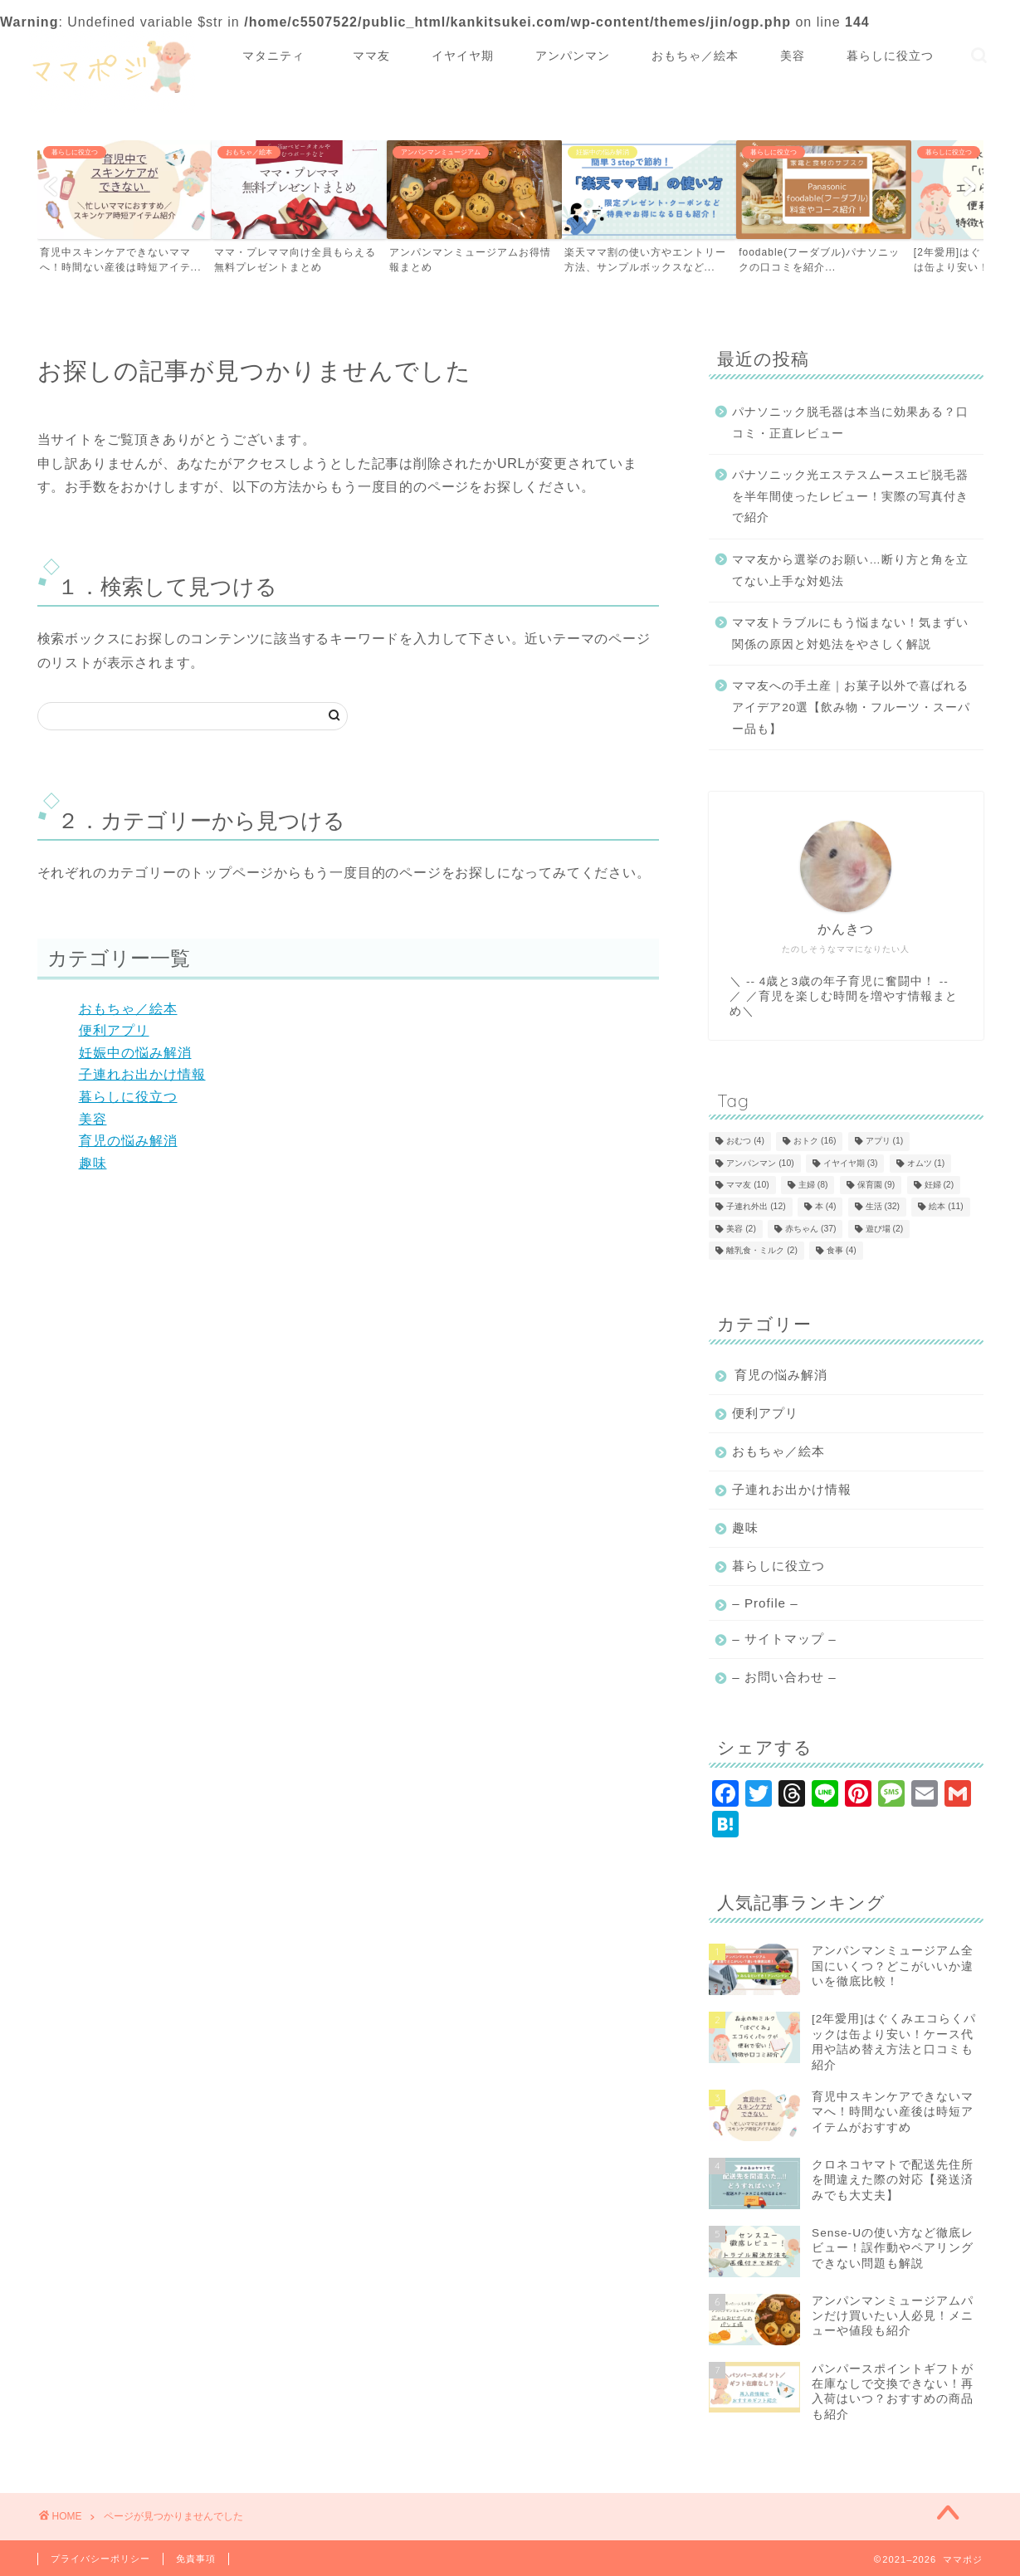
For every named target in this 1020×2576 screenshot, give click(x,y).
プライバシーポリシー (100, 2559)
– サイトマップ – (784, 1639)
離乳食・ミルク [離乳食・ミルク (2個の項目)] (762, 1250)
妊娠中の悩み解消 (135, 1053)
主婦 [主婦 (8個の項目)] (813, 1184)
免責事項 (196, 2559)
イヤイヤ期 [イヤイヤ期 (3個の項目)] (850, 1163)
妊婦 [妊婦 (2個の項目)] (939, 1184)
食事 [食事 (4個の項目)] (842, 1250)
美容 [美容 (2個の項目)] (741, 1228)
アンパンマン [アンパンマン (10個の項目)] (759, 1163)
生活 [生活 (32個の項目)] (883, 1207)
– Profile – (765, 1603)
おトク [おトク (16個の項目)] (814, 1141)
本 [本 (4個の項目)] (826, 1207)
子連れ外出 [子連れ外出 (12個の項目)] (755, 1207)
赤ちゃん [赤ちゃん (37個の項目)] (810, 1228)
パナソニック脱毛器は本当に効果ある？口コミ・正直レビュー (850, 423)
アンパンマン (572, 55)
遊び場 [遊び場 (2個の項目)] (885, 1228)
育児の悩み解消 (128, 1141)
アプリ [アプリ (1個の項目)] (885, 1141)
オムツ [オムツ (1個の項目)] (926, 1163)
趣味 (93, 1163)
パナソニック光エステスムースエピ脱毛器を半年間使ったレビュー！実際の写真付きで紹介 (850, 496)
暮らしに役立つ (890, 55)
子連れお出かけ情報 (142, 1074)
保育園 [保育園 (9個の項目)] (876, 1184)
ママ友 (371, 55)
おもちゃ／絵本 (695, 55)
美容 (792, 55)
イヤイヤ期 (463, 55)
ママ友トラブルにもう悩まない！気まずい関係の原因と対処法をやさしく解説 (850, 634)
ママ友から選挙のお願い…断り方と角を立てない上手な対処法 (850, 571)
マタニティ (279, 55)
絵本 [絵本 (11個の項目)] (946, 1207)
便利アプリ (114, 1030)
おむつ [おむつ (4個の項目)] (745, 1141)
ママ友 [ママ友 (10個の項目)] (747, 1184)
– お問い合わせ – (784, 1677)
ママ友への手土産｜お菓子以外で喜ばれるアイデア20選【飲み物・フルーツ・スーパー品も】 (851, 707)
